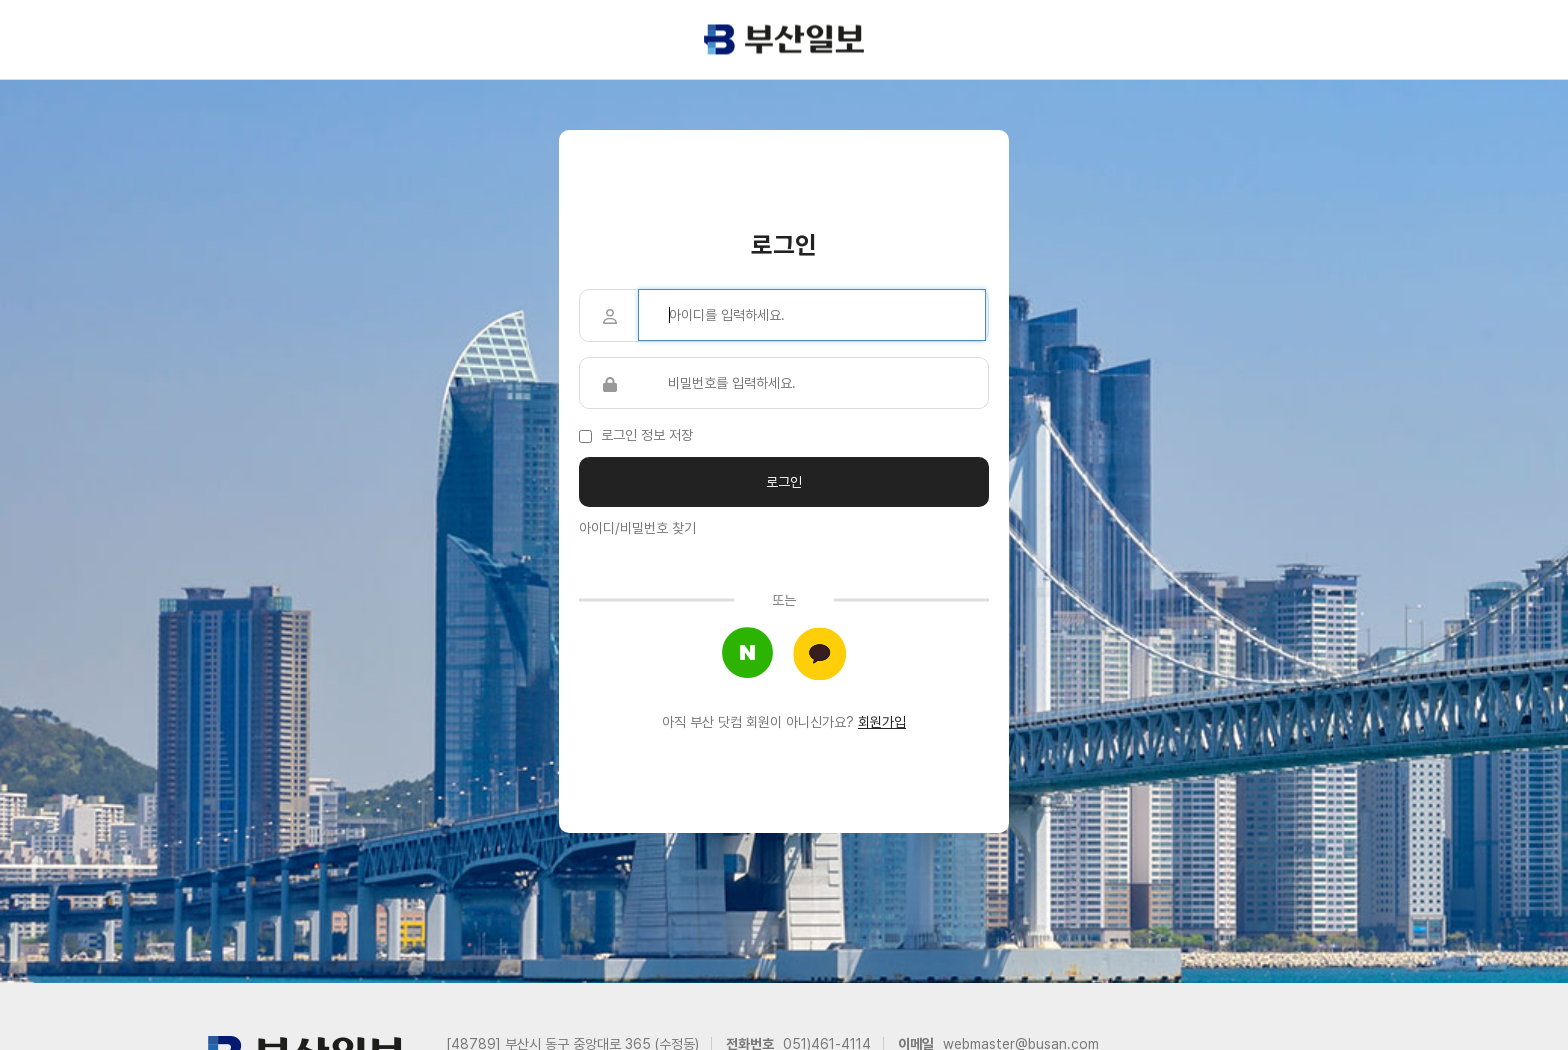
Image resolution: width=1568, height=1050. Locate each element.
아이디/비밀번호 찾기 (637, 528)
